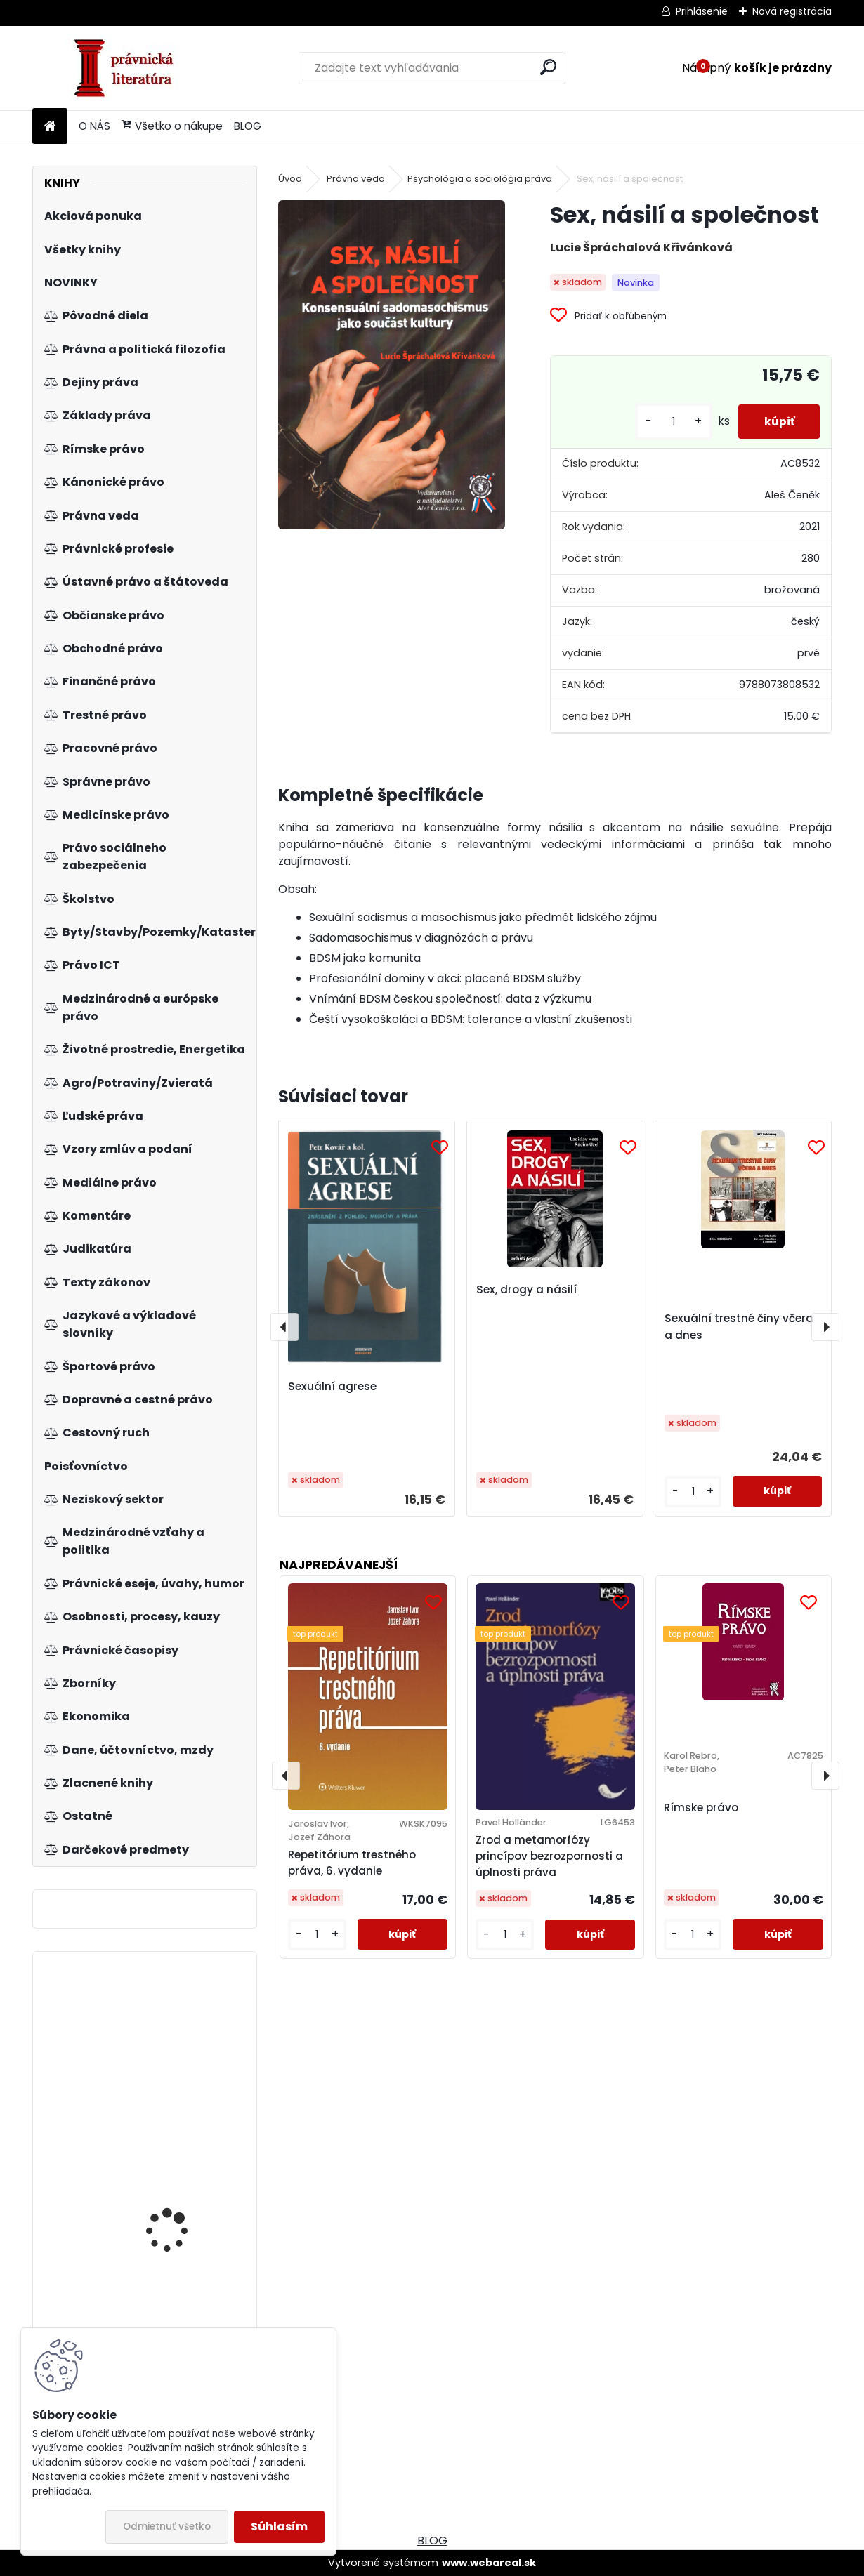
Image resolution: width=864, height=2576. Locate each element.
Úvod (290, 178)
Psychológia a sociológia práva (479, 178)
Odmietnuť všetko (167, 2526)
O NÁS (94, 126)
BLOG (247, 126)
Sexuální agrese (332, 1386)
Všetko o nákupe (172, 126)
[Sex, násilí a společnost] (391, 364)
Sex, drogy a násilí (526, 1289)
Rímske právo (701, 1807)
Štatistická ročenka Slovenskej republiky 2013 (186, 2052)
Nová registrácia (792, 11)
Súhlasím (279, 2526)
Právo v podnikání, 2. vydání (176, 2195)
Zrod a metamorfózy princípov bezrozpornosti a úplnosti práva (549, 1856)
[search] (548, 67)
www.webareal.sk (489, 2563)
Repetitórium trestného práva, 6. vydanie (352, 1862)
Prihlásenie (702, 11)
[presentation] (284, 1327)
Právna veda (356, 178)
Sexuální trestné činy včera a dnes (739, 1326)
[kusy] (668, 421)
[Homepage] (49, 127)
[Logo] (128, 68)
